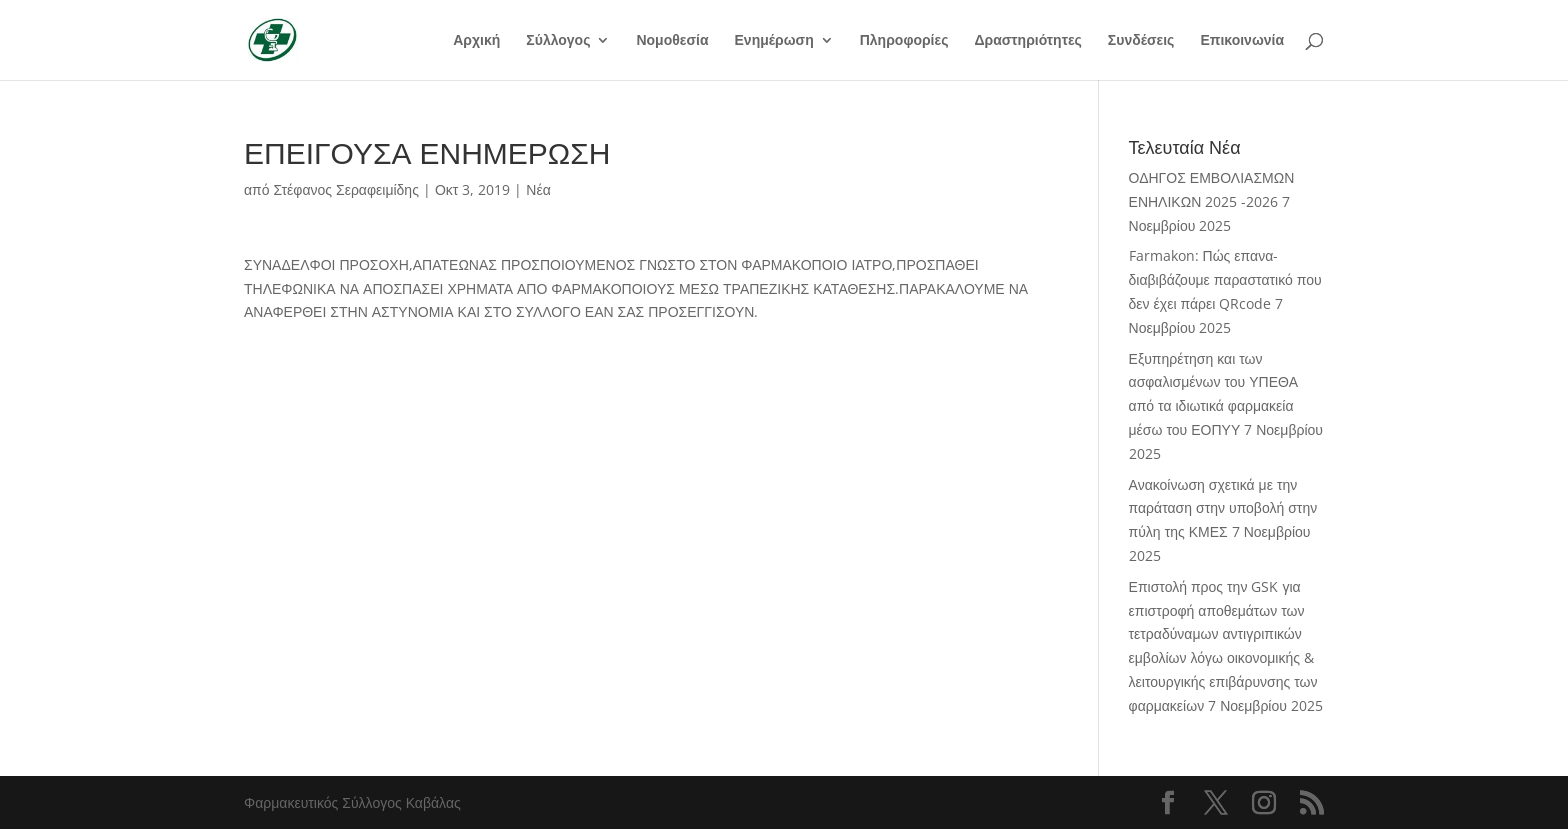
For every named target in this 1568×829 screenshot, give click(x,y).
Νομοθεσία (672, 41)
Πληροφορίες (904, 41)
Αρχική (476, 41)
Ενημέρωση (774, 41)
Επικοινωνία (1242, 41)
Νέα (538, 189)
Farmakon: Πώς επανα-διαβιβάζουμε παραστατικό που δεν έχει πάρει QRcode (1225, 279)
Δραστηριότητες (1027, 41)
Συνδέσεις (1141, 41)
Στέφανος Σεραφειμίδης (346, 189)
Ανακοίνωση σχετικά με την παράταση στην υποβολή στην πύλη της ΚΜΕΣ (1223, 508)
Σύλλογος (558, 41)
